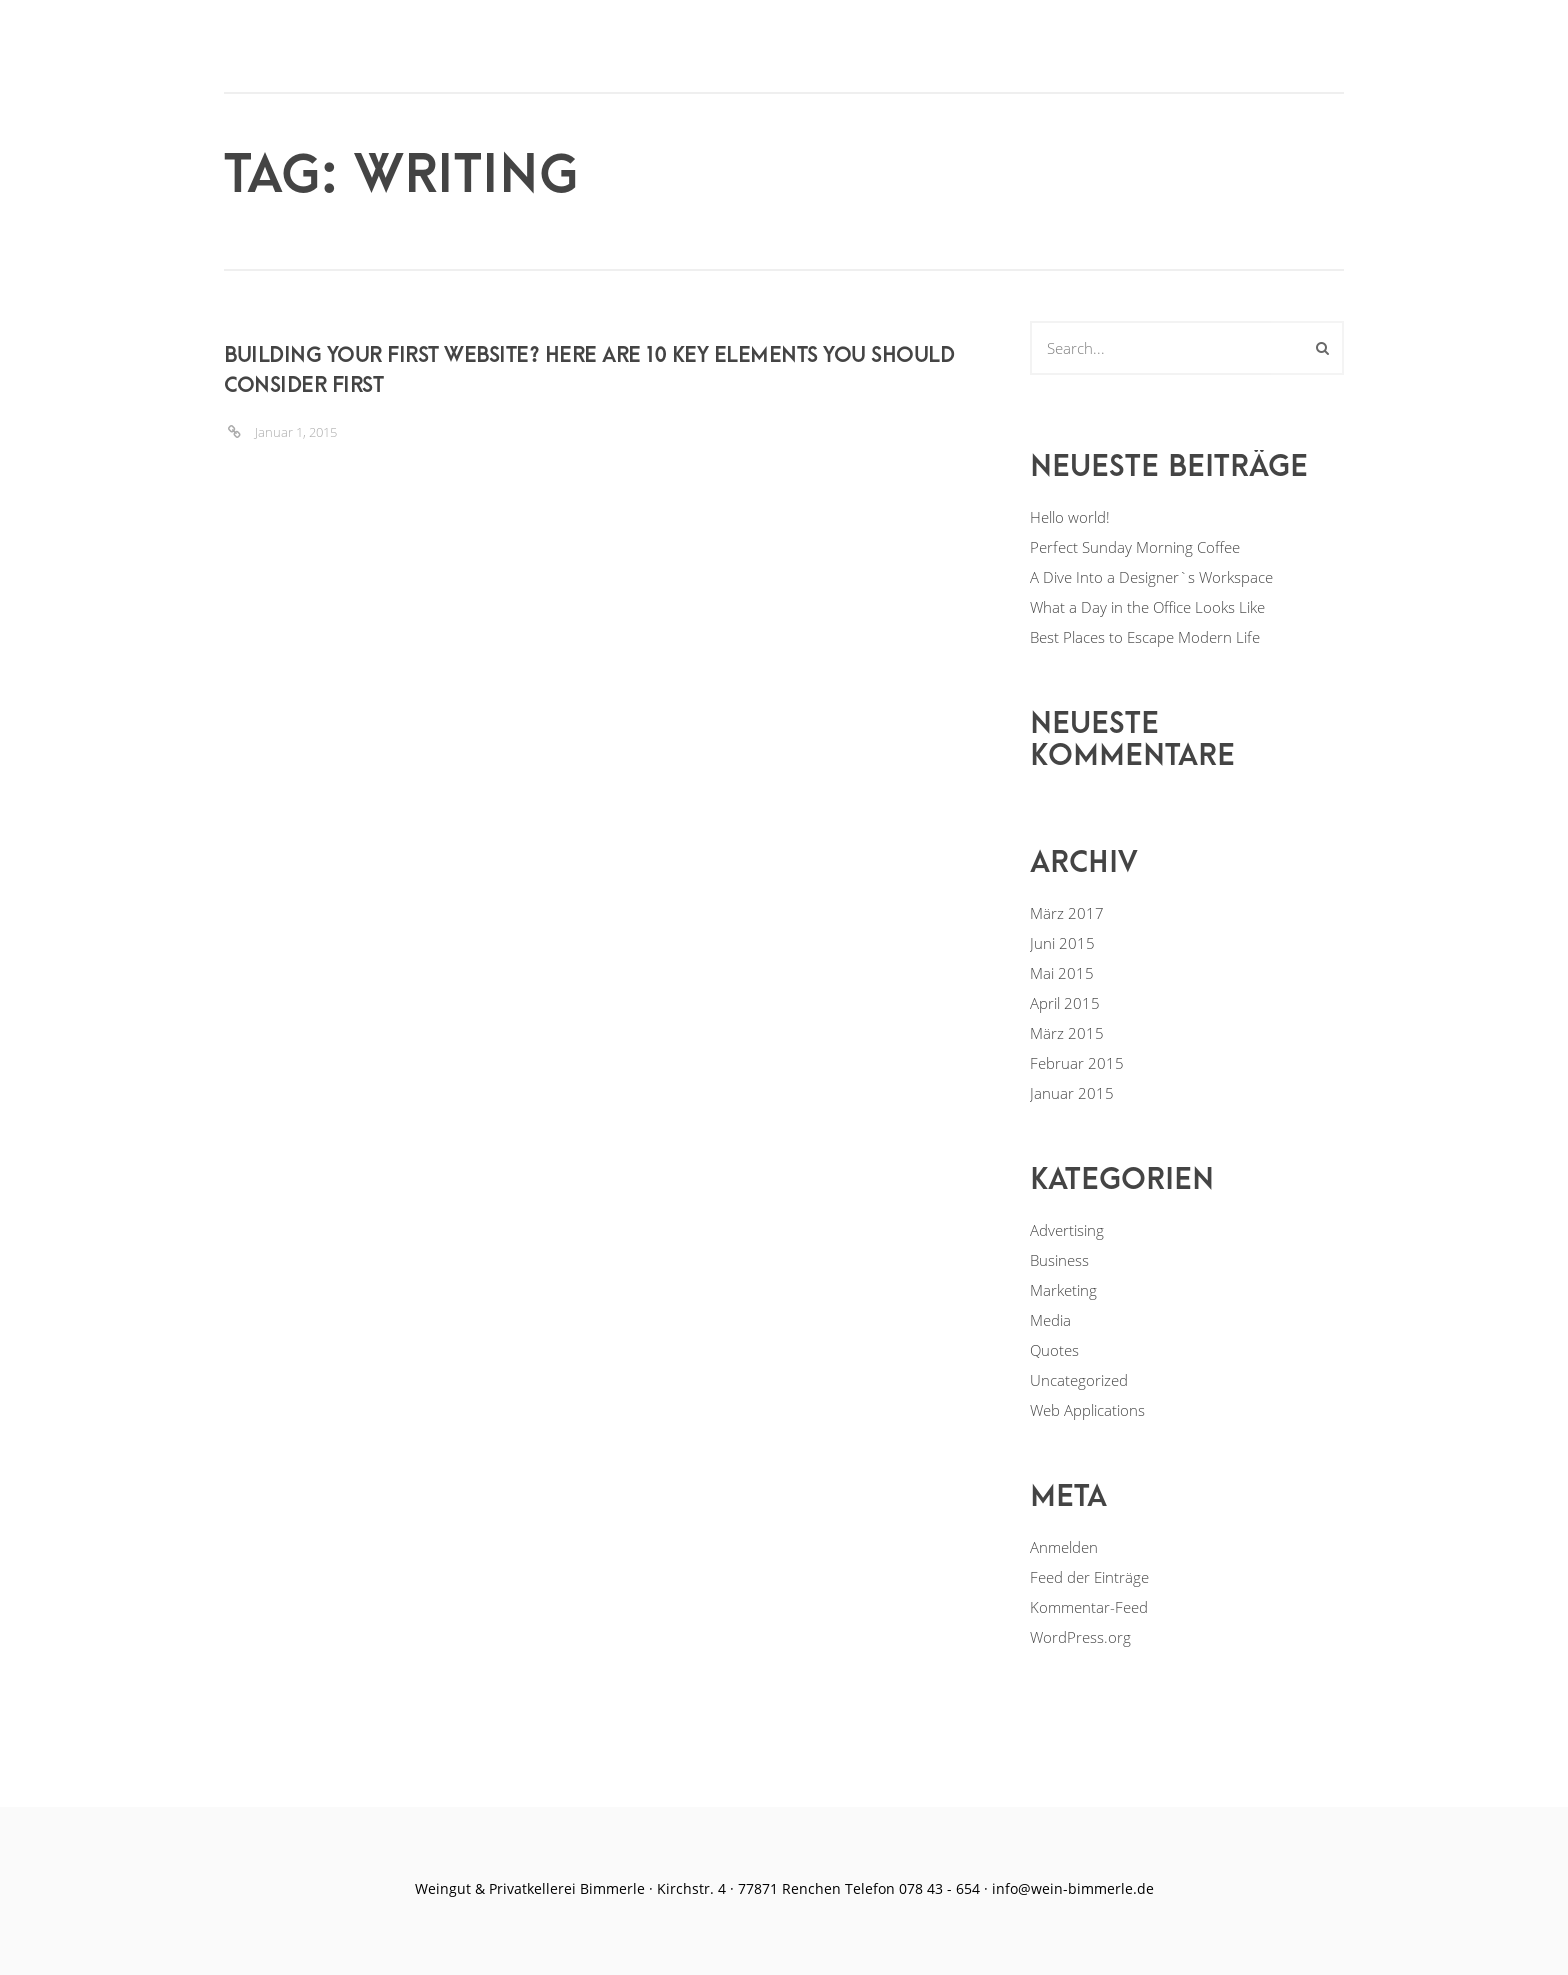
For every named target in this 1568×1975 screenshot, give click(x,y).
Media (1050, 1320)
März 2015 (1067, 1033)
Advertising (1067, 1230)
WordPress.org (1080, 1637)
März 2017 (1067, 913)
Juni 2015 (1062, 943)
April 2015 (1065, 1003)
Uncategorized (1079, 1380)
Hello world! (1070, 517)
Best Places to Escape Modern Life (1145, 637)
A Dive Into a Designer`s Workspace (1151, 577)
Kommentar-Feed (1089, 1607)
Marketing (1063, 1290)
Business (1059, 1260)
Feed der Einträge (1089, 1577)
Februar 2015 (1077, 1063)
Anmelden (1064, 1547)
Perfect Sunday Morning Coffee (1135, 547)
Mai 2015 (1062, 973)
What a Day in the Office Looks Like (1147, 607)
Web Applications (1087, 1410)
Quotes (1054, 1350)
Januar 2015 (1072, 1093)
